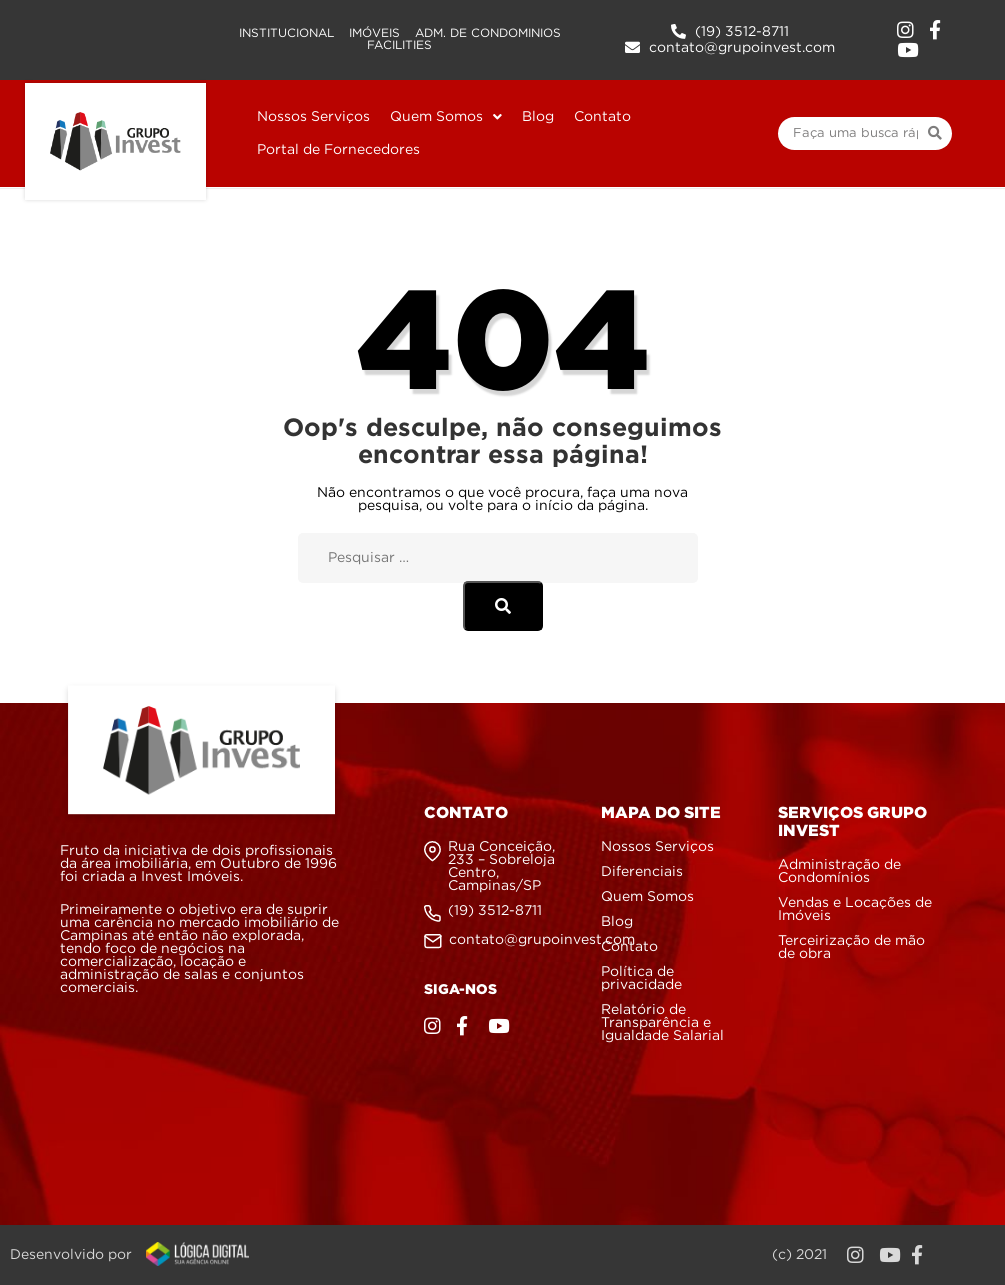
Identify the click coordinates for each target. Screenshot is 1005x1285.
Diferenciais (642, 872)
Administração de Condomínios (839, 871)
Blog (617, 922)
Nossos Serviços (657, 847)
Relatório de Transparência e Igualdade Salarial (662, 1023)
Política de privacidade (641, 978)
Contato (629, 947)
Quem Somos (647, 897)
